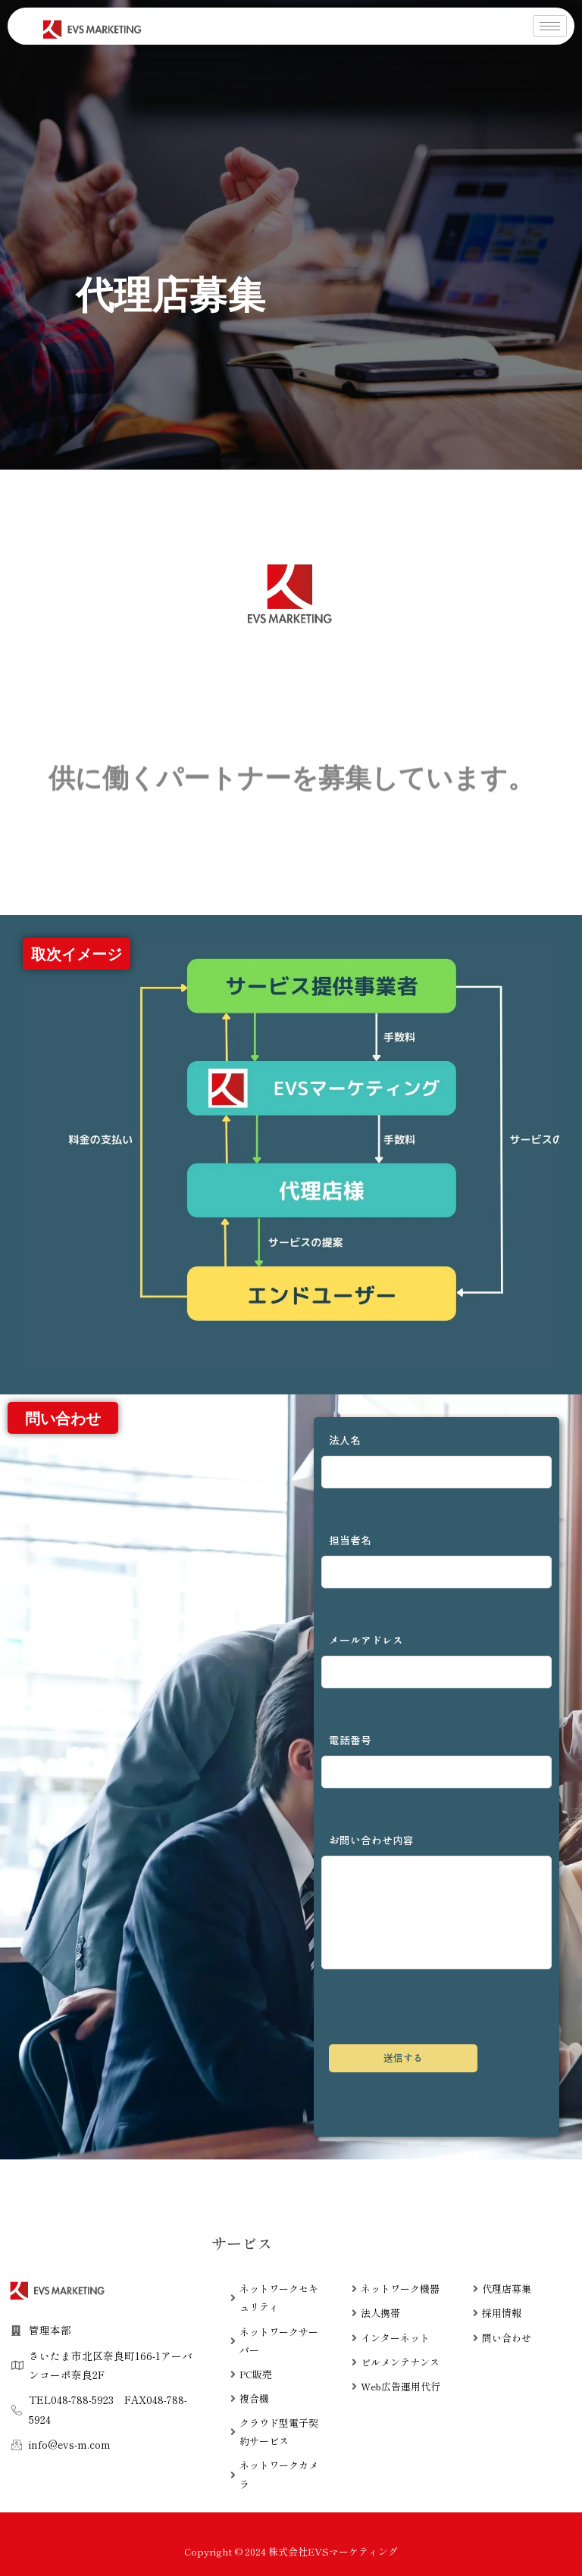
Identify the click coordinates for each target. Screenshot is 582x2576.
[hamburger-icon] (550, 26)
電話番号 (436, 1760)
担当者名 (436, 1560)
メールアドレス (436, 1660)
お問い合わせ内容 (436, 1900)
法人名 (436, 1460)
